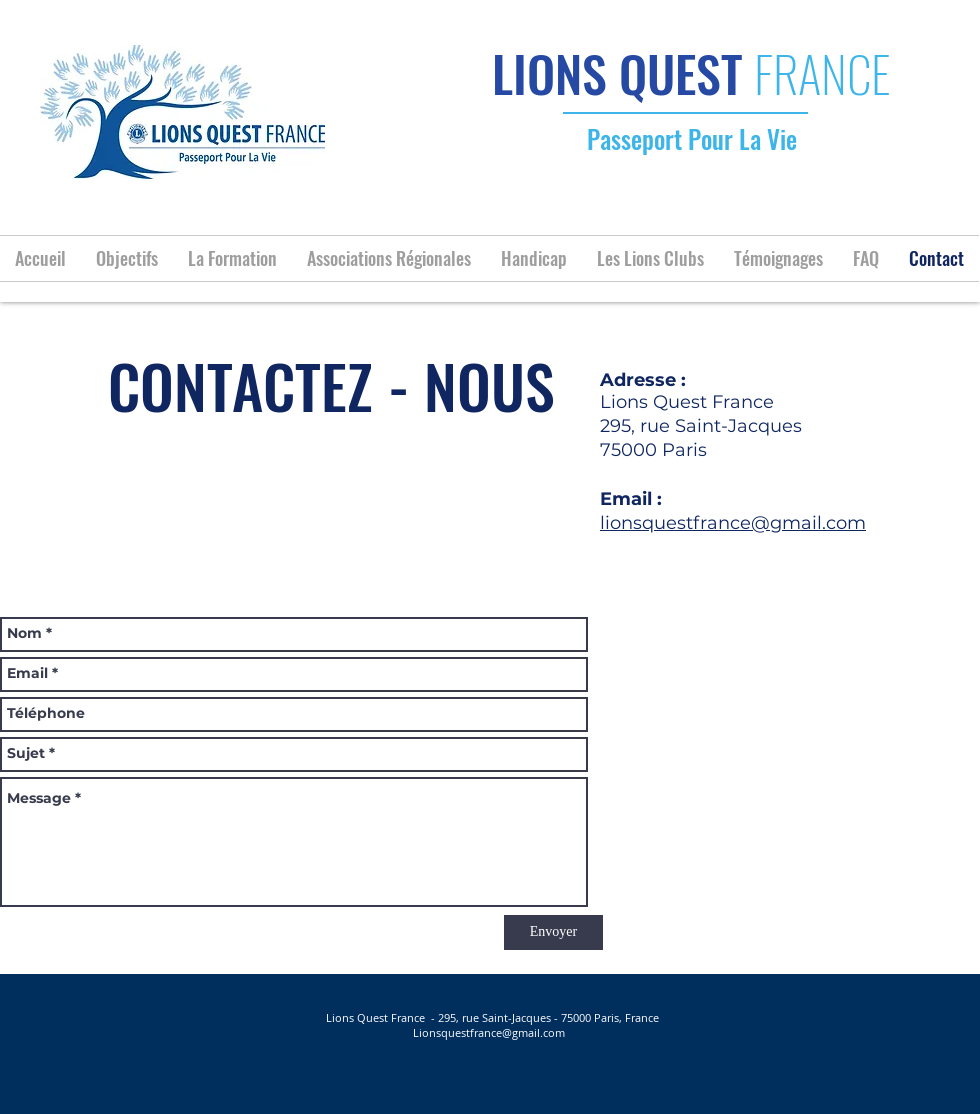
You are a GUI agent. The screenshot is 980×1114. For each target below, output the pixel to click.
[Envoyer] (553, 932)
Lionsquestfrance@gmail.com (489, 1032)
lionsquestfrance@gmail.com (733, 523)
